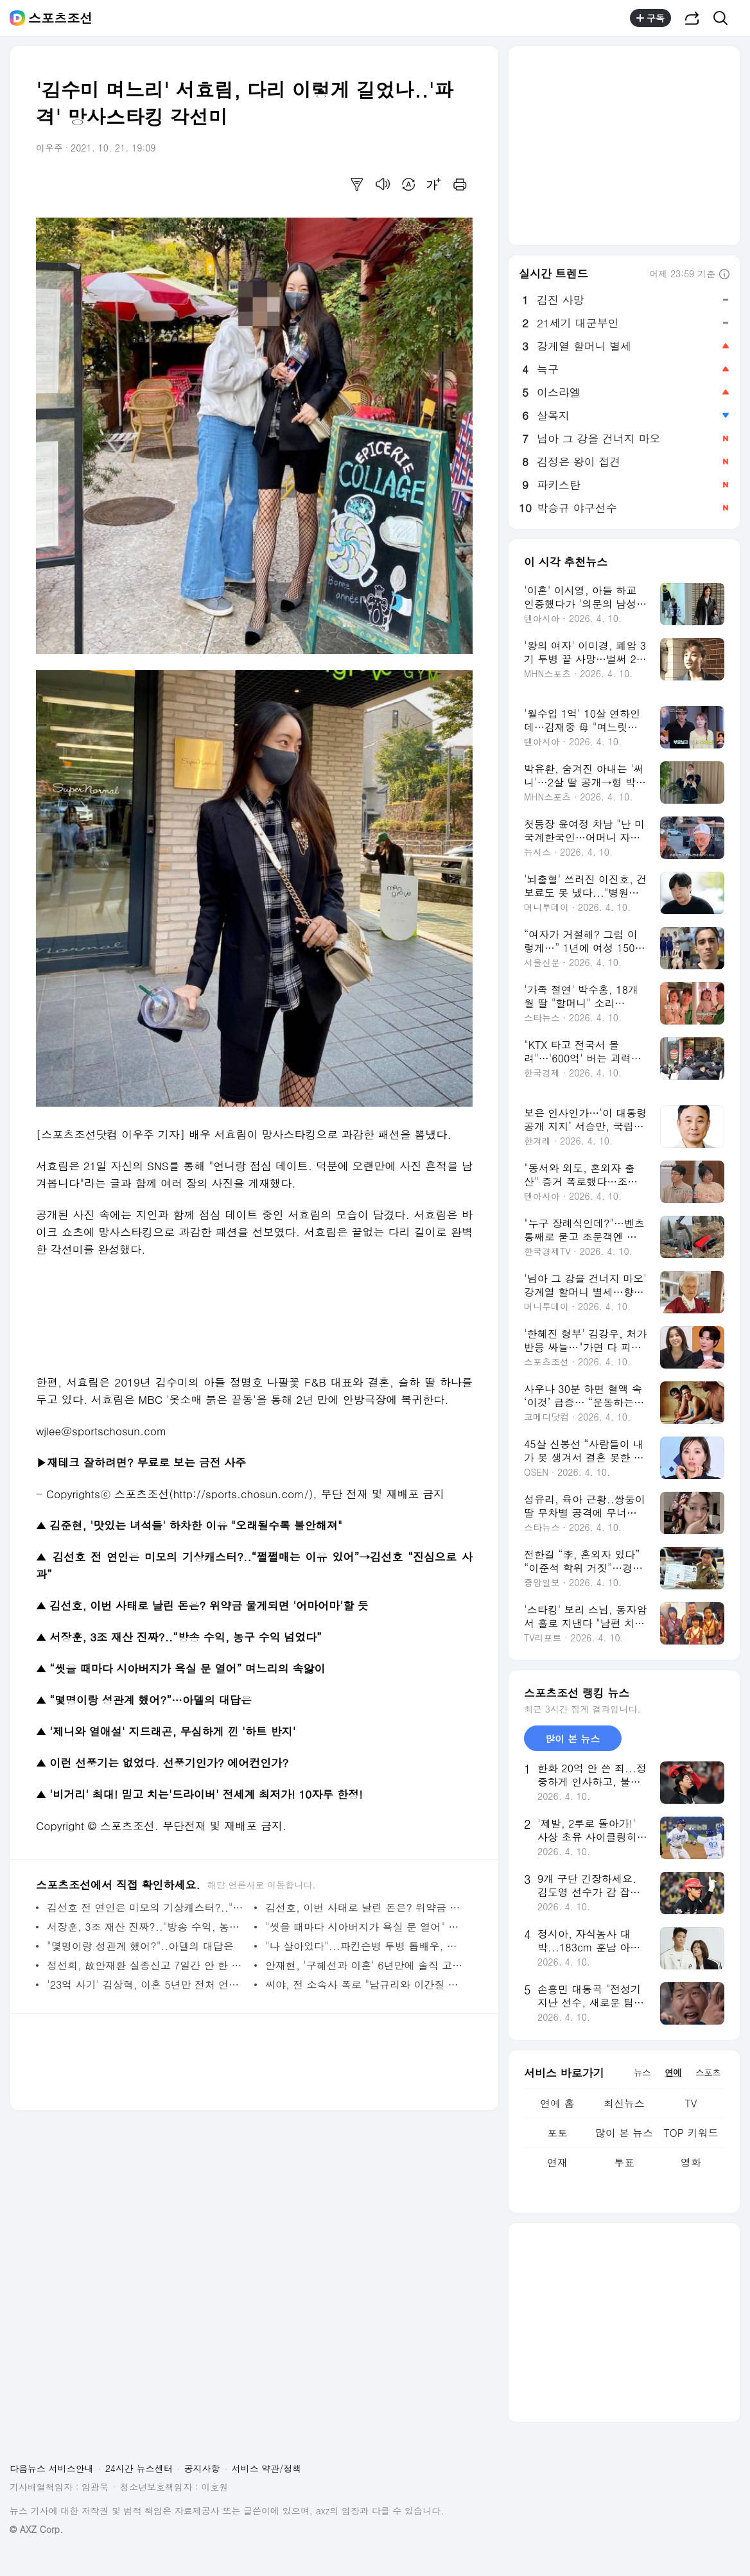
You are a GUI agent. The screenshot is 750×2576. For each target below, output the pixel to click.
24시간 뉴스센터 (139, 2468)
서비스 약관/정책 (267, 2468)
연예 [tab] (673, 2072)
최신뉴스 (624, 2103)
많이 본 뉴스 (624, 2132)
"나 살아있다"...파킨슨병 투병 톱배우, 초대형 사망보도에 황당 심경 (365, 1946)
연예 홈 (557, 2103)
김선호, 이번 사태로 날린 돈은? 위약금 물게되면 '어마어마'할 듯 (365, 1907)
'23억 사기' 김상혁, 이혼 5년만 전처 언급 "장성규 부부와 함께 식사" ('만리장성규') (147, 1984)
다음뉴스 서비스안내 (52, 2468)
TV (691, 2103)
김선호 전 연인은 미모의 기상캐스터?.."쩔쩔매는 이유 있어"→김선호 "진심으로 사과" (147, 1907)
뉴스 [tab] (642, 2072)
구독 (650, 18)
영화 (691, 2162)
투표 (624, 2162)
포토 (557, 2132)
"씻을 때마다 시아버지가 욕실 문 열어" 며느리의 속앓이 (365, 1926)
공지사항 (202, 2468)
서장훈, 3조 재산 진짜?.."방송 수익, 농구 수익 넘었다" (147, 1926)
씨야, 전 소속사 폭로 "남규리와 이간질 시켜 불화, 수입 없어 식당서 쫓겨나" (365, 1984)
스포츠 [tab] (707, 2072)
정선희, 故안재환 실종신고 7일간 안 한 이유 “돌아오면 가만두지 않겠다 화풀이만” (147, 1965)
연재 (557, 2162)
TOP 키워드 (690, 2132)
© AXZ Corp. (36, 2529)
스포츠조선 (60, 18)
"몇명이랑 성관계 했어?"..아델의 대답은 (140, 1946)
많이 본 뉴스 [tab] (572, 1738)
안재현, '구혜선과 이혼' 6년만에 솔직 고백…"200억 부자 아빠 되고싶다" (365, 1965)
